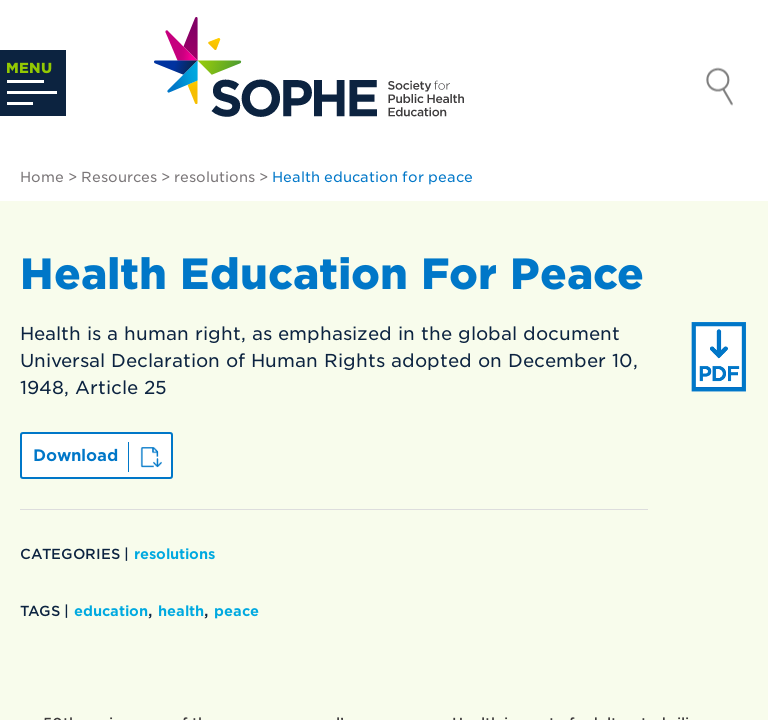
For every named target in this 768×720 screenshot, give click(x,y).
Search (720, 89)
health (181, 611)
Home (42, 177)
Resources (119, 177)
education (111, 611)
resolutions (214, 177)
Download (75, 455)
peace (236, 611)
